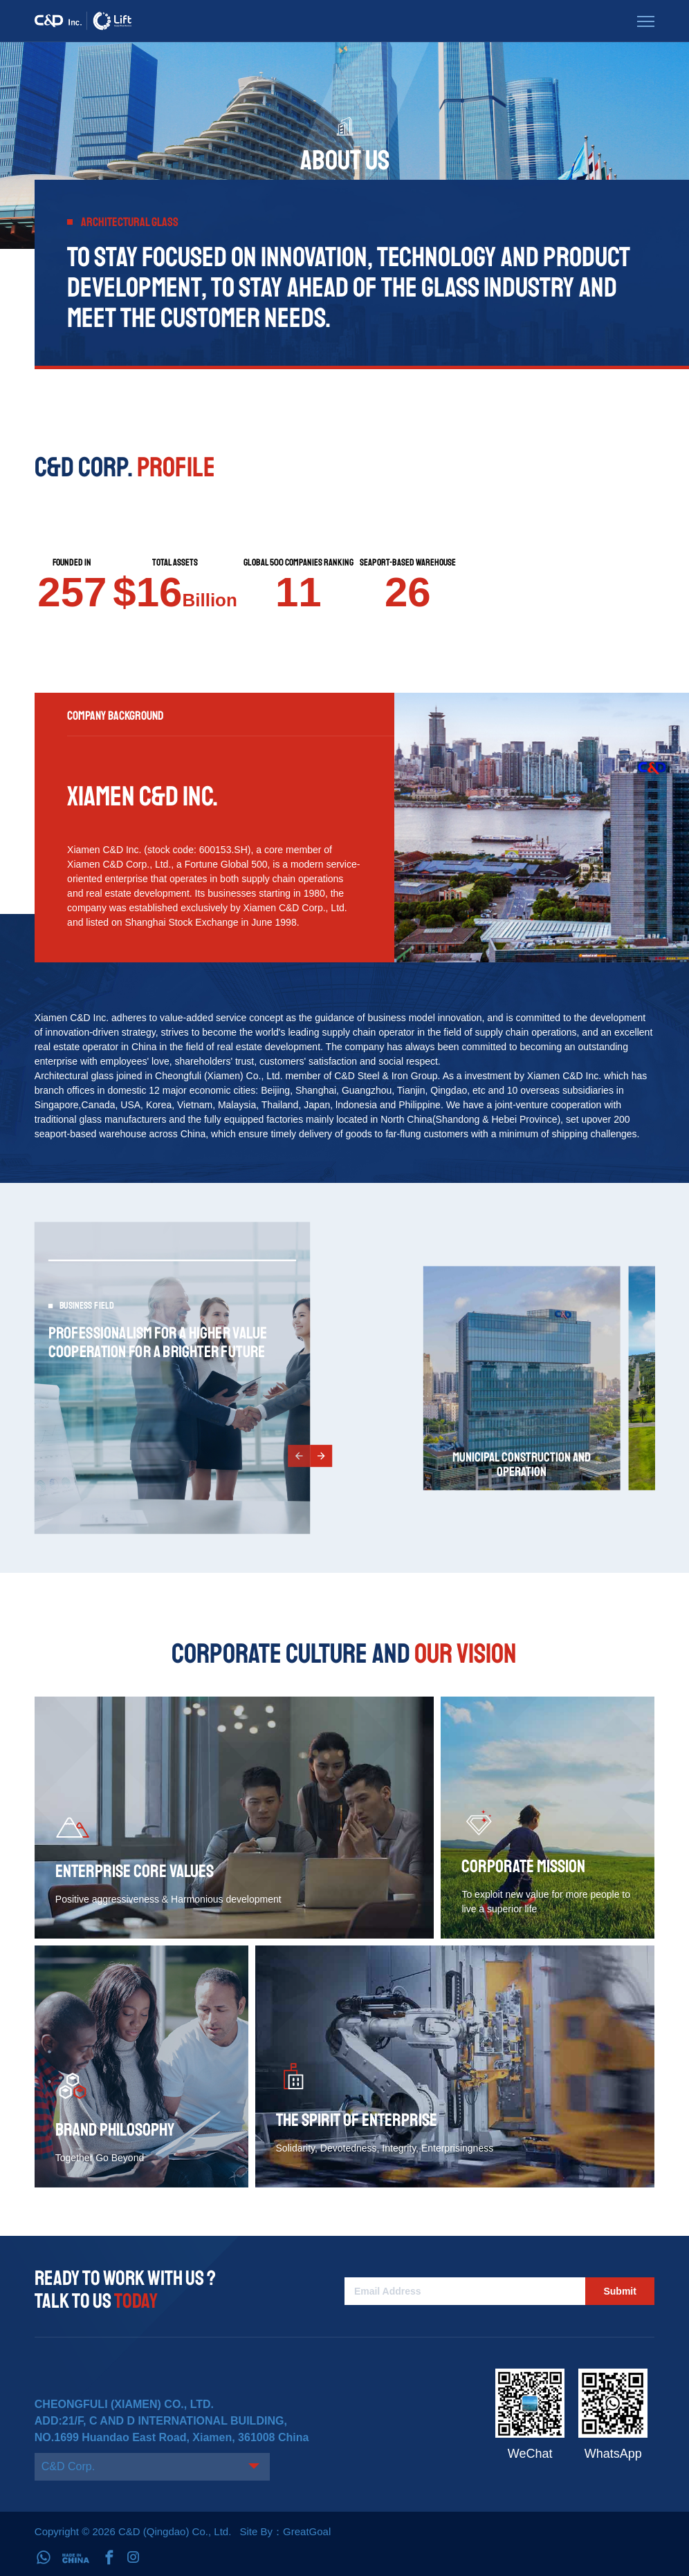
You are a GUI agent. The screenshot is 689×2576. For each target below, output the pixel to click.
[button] (299, 1456)
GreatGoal (307, 2531)
